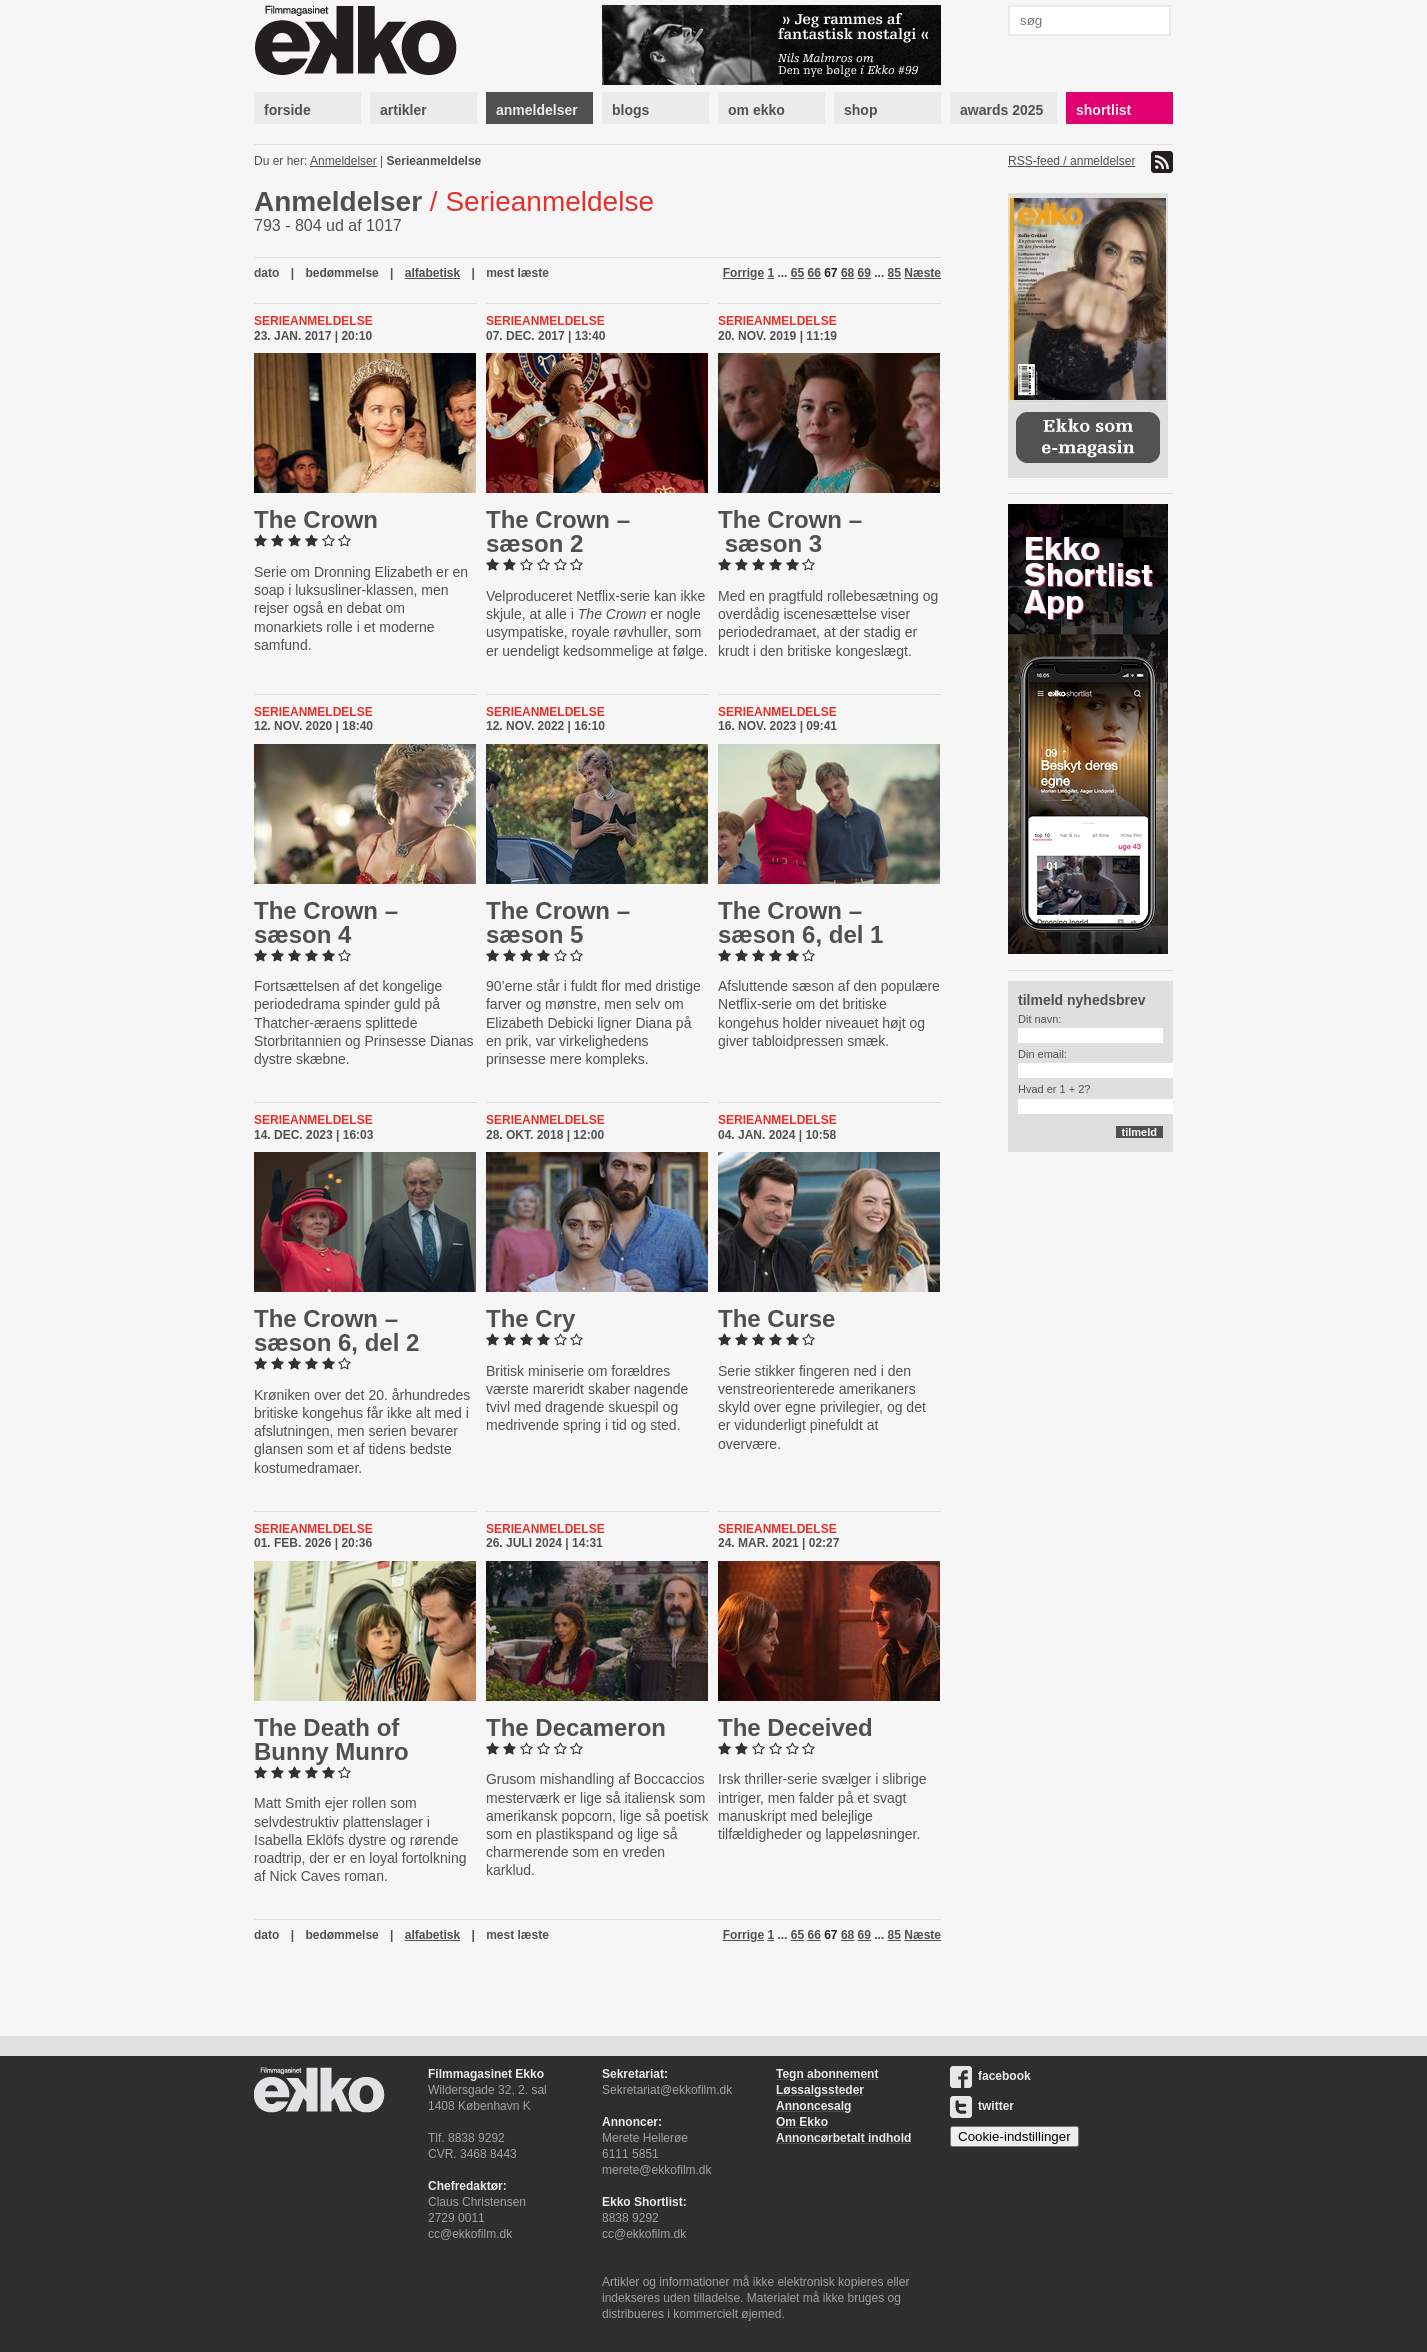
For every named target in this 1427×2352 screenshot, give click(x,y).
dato (266, 273)
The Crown (316, 519)
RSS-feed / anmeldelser (1071, 161)
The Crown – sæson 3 (790, 531)
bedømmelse (341, 273)
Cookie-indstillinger (1014, 2136)
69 (864, 273)
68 (847, 273)
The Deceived (795, 1727)
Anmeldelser (343, 161)
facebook (990, 2076)
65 (797, 273)
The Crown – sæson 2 (558, 531)
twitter (982, 2106)
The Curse (776, 1318)
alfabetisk (432, 273)
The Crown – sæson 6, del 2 (336, 1330)
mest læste (517, 273)
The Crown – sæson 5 (558, 922)
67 (830, 273)
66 (813, 273)
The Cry (530, 1318)
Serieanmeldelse (434, 161)
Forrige (743, 273)
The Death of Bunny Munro (331, 1739)
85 (894, 273)
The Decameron (576, 1727)
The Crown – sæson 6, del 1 (800, 922)
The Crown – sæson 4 (326, 922)
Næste (922, 273)
